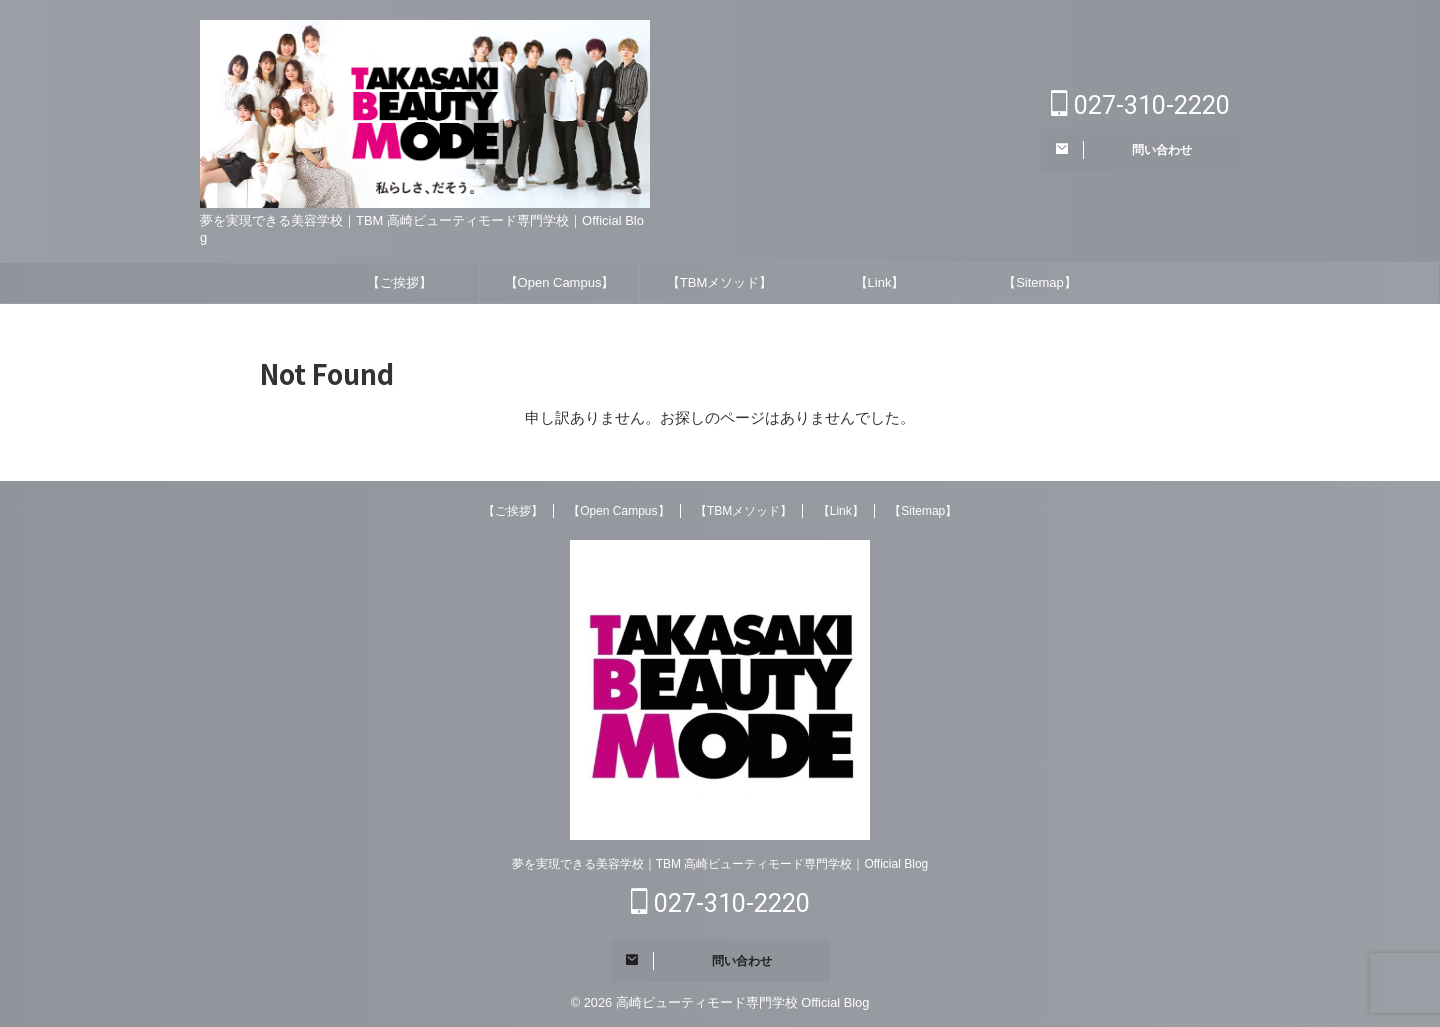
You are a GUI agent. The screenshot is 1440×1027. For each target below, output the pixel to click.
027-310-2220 (1140, 105)
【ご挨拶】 (399, 282)
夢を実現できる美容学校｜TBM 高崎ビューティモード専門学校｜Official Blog (720, 864)
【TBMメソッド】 (719, 282)
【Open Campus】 (560, 282)
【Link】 (880, 282)
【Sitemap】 (1040, 282)
